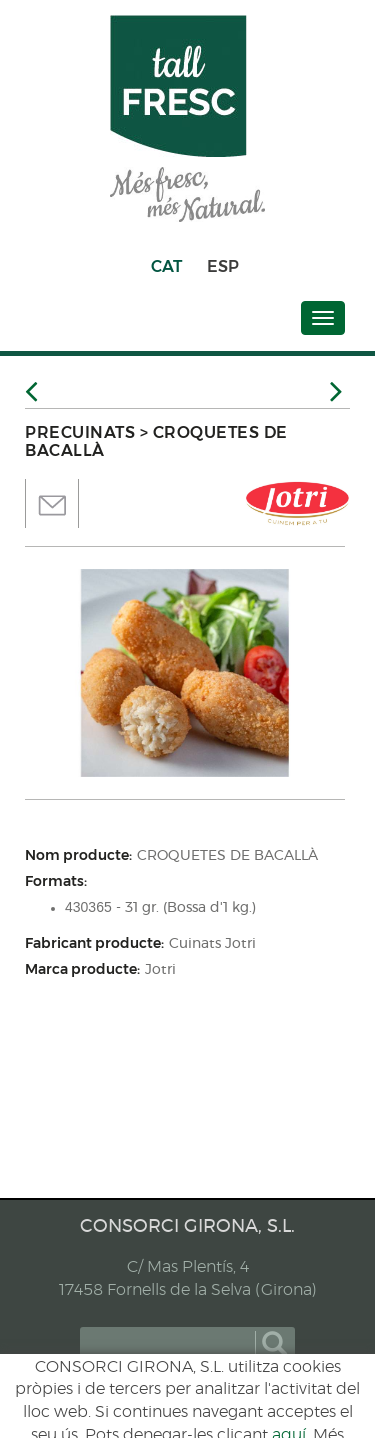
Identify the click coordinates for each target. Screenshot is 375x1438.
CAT (166, 266)
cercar (274, 1344)
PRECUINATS (80, 432)
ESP (223, 266)
